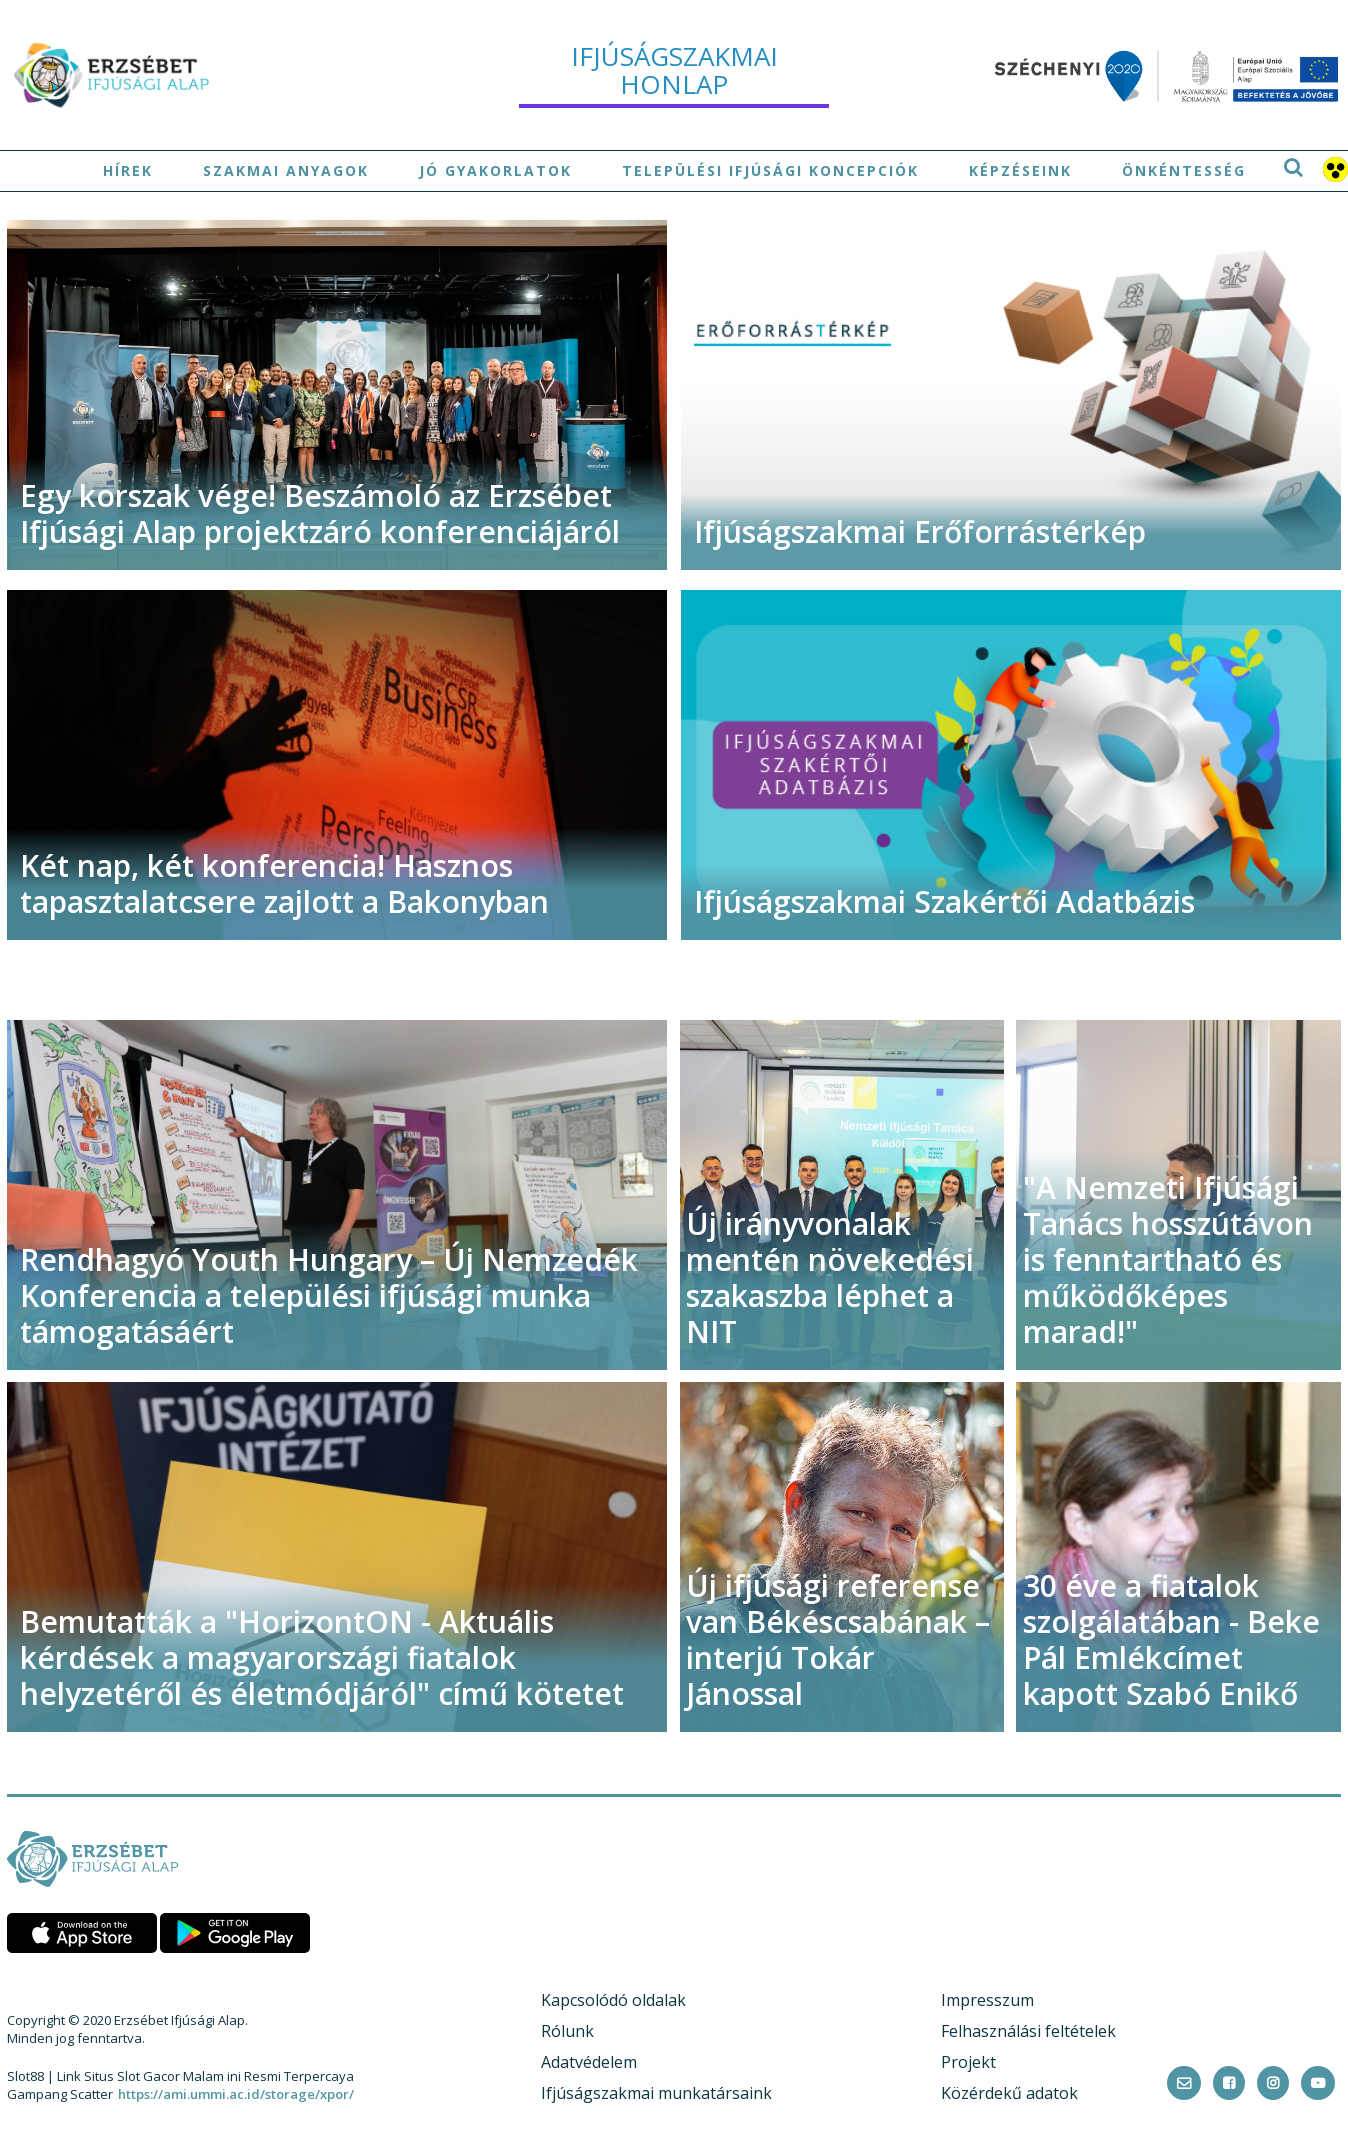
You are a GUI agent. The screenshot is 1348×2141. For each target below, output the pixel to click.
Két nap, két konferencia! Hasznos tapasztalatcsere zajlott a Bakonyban (284, 883)
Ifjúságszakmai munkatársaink (656, 2093)
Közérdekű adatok (1009, 2093)
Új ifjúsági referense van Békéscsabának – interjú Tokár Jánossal (838, 1639)
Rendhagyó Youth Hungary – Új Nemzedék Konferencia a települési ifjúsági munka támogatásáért (329, 1295)
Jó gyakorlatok (495, 170)
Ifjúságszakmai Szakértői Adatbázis (944, 901)
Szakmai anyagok (286, 170)
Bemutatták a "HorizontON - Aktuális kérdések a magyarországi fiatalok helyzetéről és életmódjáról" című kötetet (322, 1657)
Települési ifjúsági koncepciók (770, 170)
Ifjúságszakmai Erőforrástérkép (920, 531)
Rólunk (567, 2031)
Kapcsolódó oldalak (613, 2000)
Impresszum (987, 2000)
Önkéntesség (1184, 170)
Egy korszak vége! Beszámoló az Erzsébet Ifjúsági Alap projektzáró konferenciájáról (320, 513)
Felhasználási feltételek (1028, 2031)
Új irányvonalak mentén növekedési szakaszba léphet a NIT (830, 1277)
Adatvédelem (589, 2062)
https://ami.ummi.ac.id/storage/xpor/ (236, 2094)
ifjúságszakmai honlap (674, 70)
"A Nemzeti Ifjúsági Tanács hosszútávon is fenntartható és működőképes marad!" (1168, 1259)
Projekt (968, 2062)
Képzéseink (1020, 170)
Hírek (128, 170)
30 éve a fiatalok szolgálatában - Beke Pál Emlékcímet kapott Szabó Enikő (1171, 1639)
